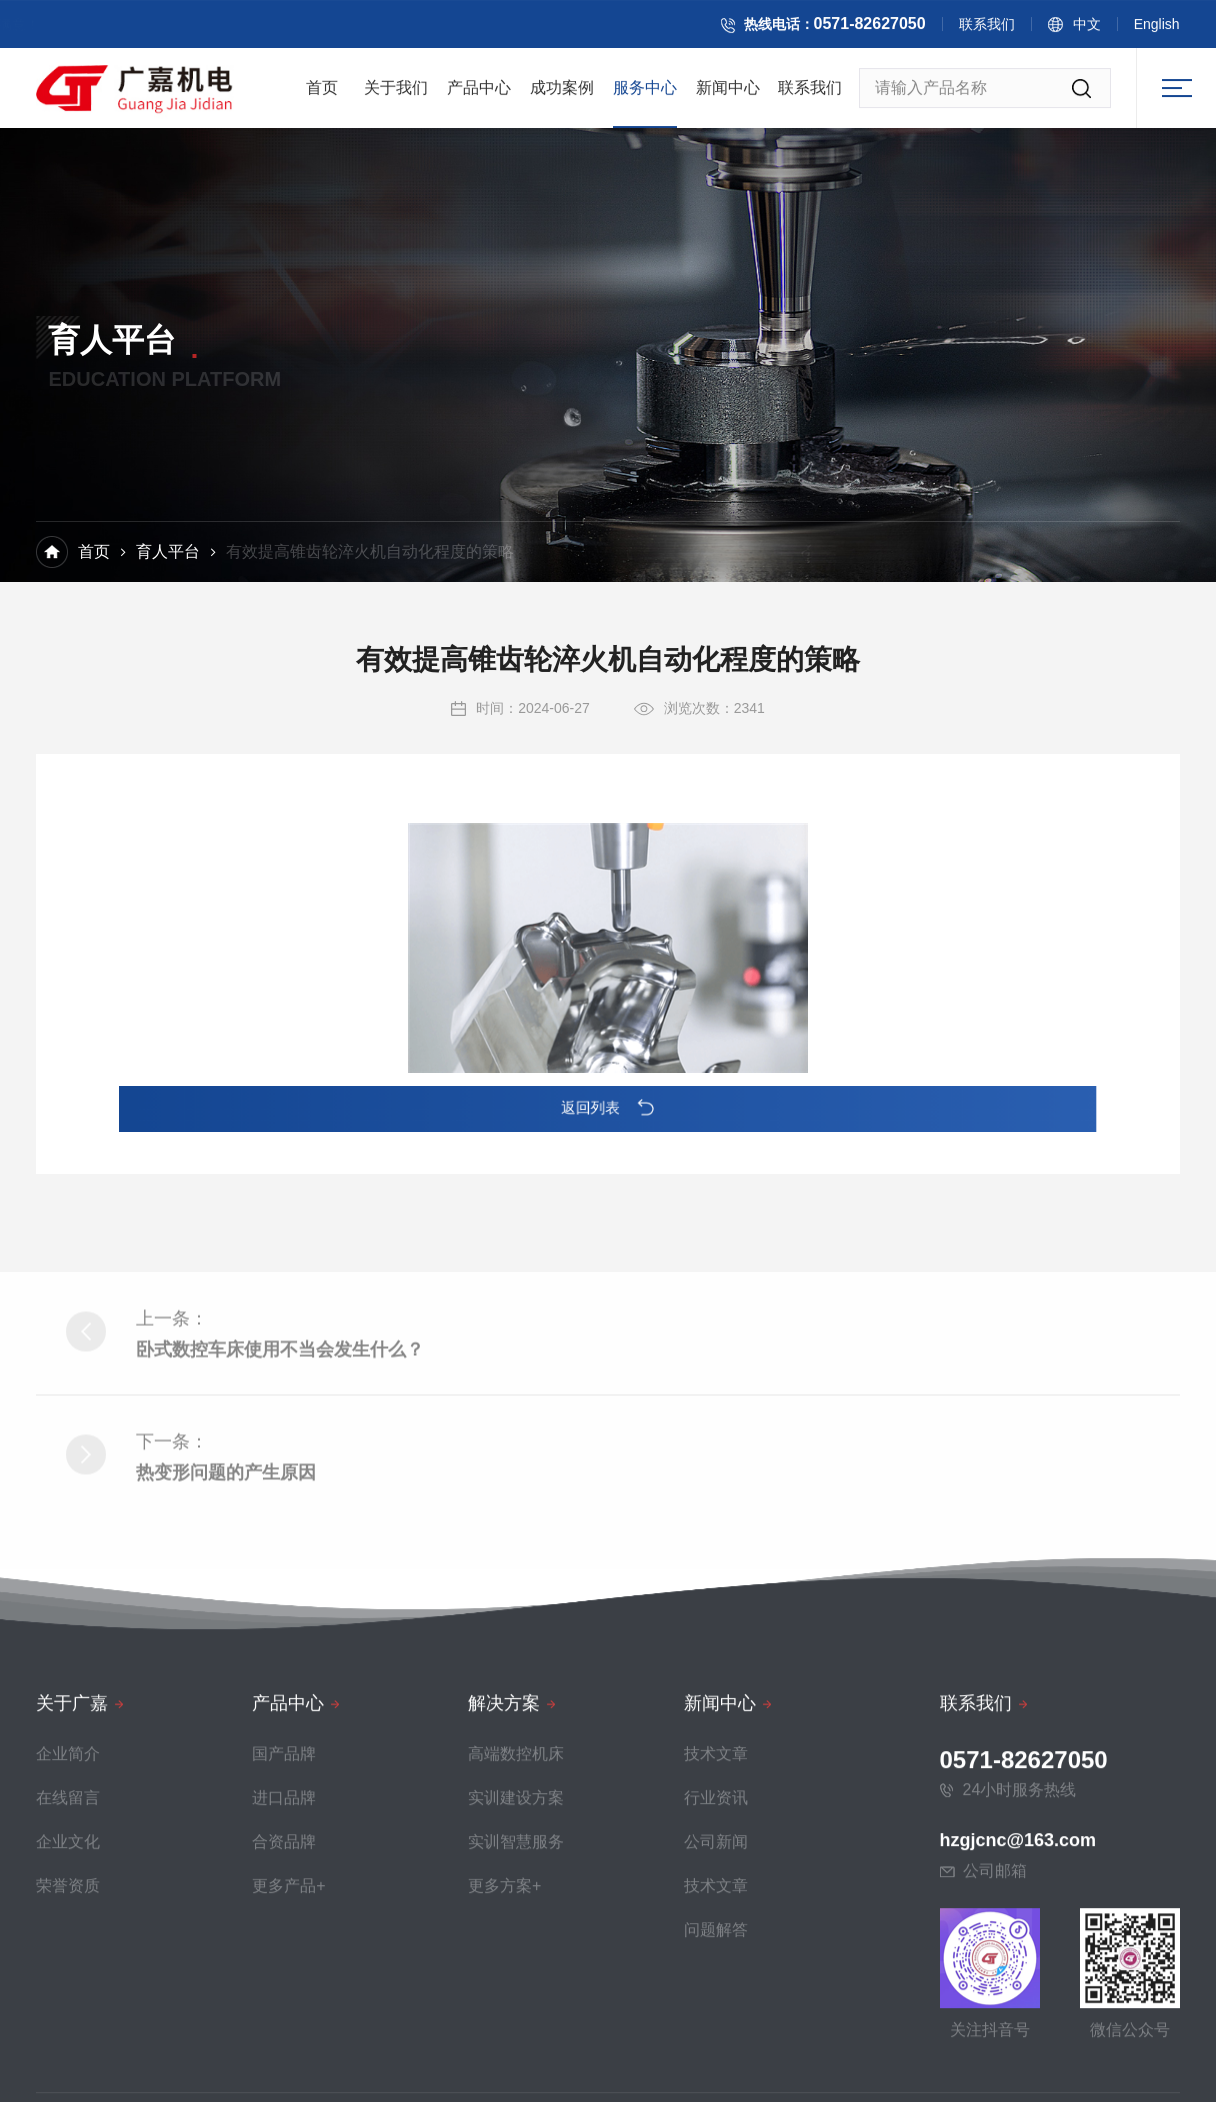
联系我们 (1011, 29)
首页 (322, 95)
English (1181, 29)
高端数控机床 (516, 2007)
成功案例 (562, 95)
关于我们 (396, 95)
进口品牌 (284, 2051)
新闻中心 (728, 95)
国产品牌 (284, 2007)
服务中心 (645, 95)
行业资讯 (716, 2051)
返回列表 (608, 1107)
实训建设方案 (516, 2051)
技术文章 (716, 2007)
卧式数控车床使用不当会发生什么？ (280, 1509)
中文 (1111, 29)
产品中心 (479, 95)
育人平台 (168, 554)
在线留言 (68, 2051)
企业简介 (68, 2007)
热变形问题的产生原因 (226, 1632)
